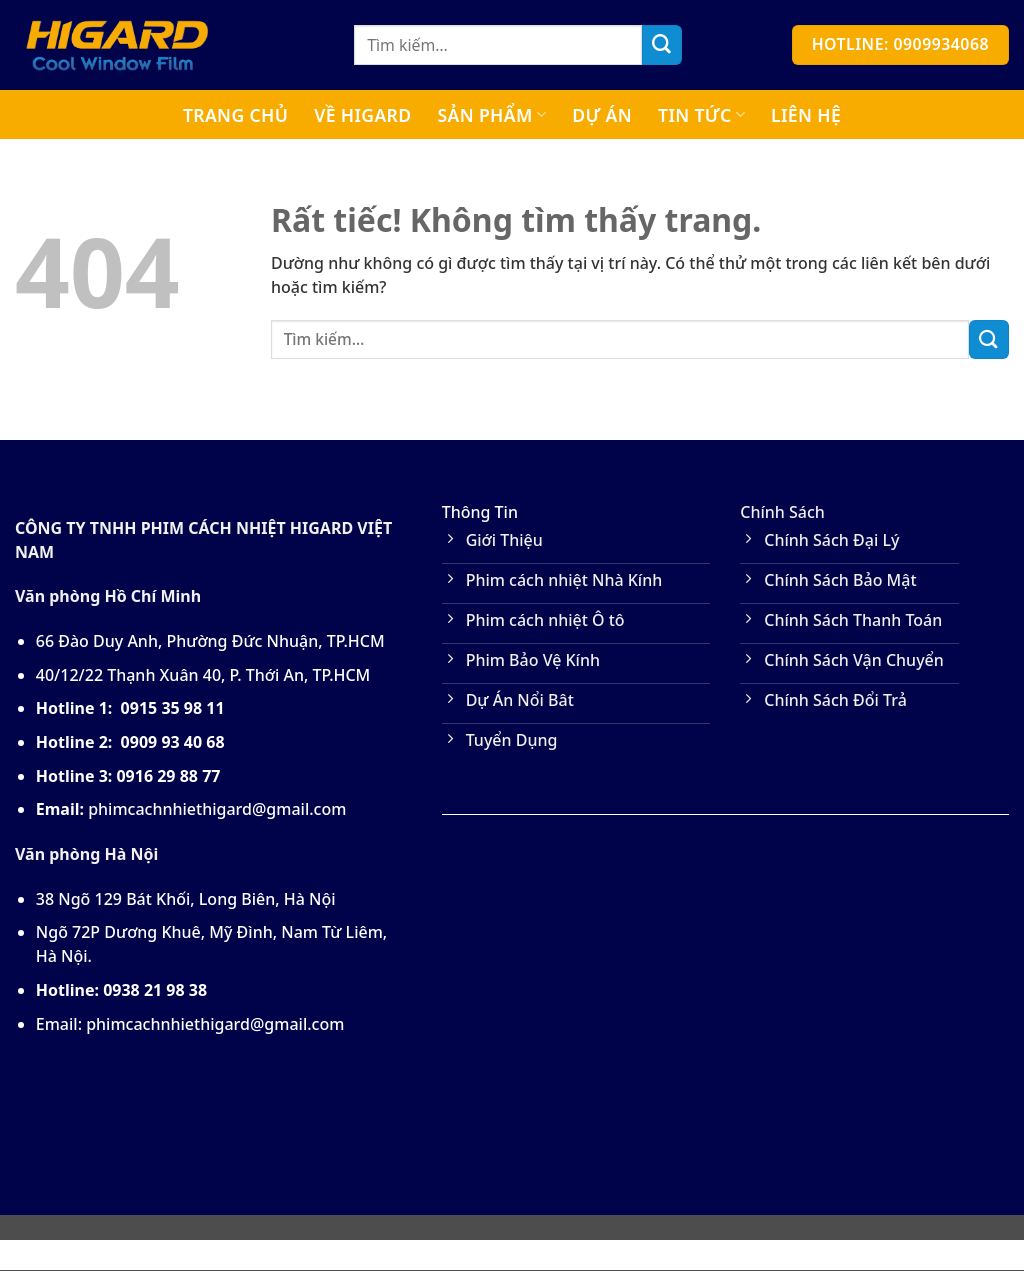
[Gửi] (662, 45)
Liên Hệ (806, 115)
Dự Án (602, 115)
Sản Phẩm (491, 115)
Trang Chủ (235, 115)
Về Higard (362, 115)
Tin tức (701, 115)
